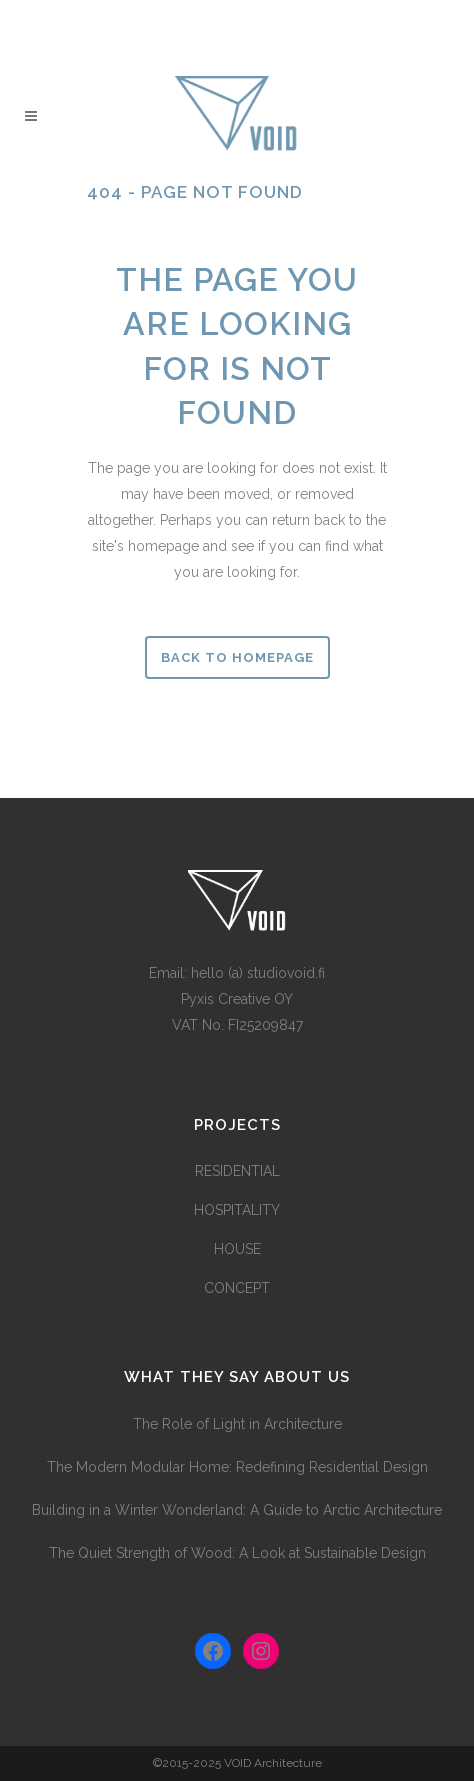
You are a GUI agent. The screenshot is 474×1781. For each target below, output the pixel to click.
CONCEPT (237, 1288)
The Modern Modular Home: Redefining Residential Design (237, 1467)
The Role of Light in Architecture (237, 1424)
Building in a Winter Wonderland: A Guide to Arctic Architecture (237, 1510)
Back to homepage (237, 657)
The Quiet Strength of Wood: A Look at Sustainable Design (237, 1553)
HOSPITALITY (237, 1210)
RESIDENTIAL (237, 1171)
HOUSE (237, 1249)
